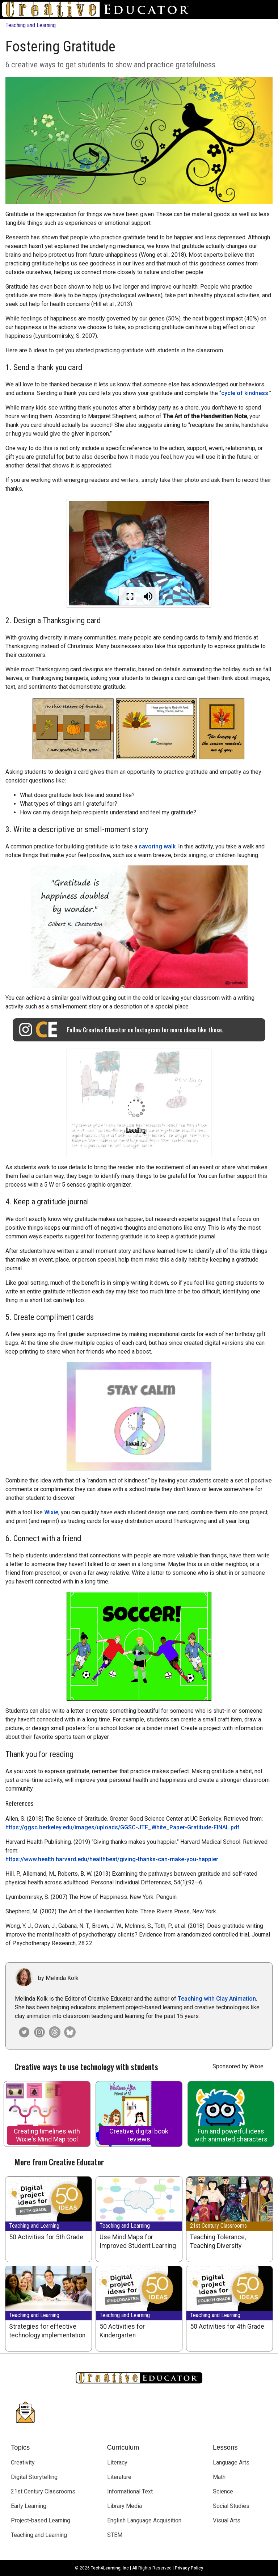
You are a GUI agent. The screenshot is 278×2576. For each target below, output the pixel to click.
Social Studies (231, 2505)
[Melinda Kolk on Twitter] (22, 2032)
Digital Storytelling (34, 2477)
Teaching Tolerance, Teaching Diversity (218, 2241)
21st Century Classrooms (218, 2225)
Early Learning (28, 2505)
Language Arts (231, 2462)
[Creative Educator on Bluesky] (68, 2032)
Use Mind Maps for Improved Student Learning (138, 2241)
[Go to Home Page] (98, 9)
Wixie (51, 1512)
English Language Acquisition (144, 2520)
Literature (119, 2477)
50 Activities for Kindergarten (122, 2331)
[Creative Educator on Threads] (52, 2032)
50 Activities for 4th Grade (227, 2326)
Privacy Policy (189, 2568)
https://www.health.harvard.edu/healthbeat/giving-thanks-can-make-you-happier (111, 1859)
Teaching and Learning (30, 25)
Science (223, 2491)
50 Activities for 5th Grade (46, 2237)
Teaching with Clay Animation (217, 1998)
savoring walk (157, 846)
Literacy (117, 2462)
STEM (114, 2534)
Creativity (23, 2462)
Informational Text (130, 2491)
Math (219, 2477)
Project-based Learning (40, 2520)
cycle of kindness (244, 393)
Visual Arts (226, 2520)
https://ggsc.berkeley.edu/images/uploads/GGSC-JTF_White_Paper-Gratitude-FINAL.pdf (122, 1827)
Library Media (124, 2505)
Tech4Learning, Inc (110, 2568)
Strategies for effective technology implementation (47, 2331)
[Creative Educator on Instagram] (37, 2032)
